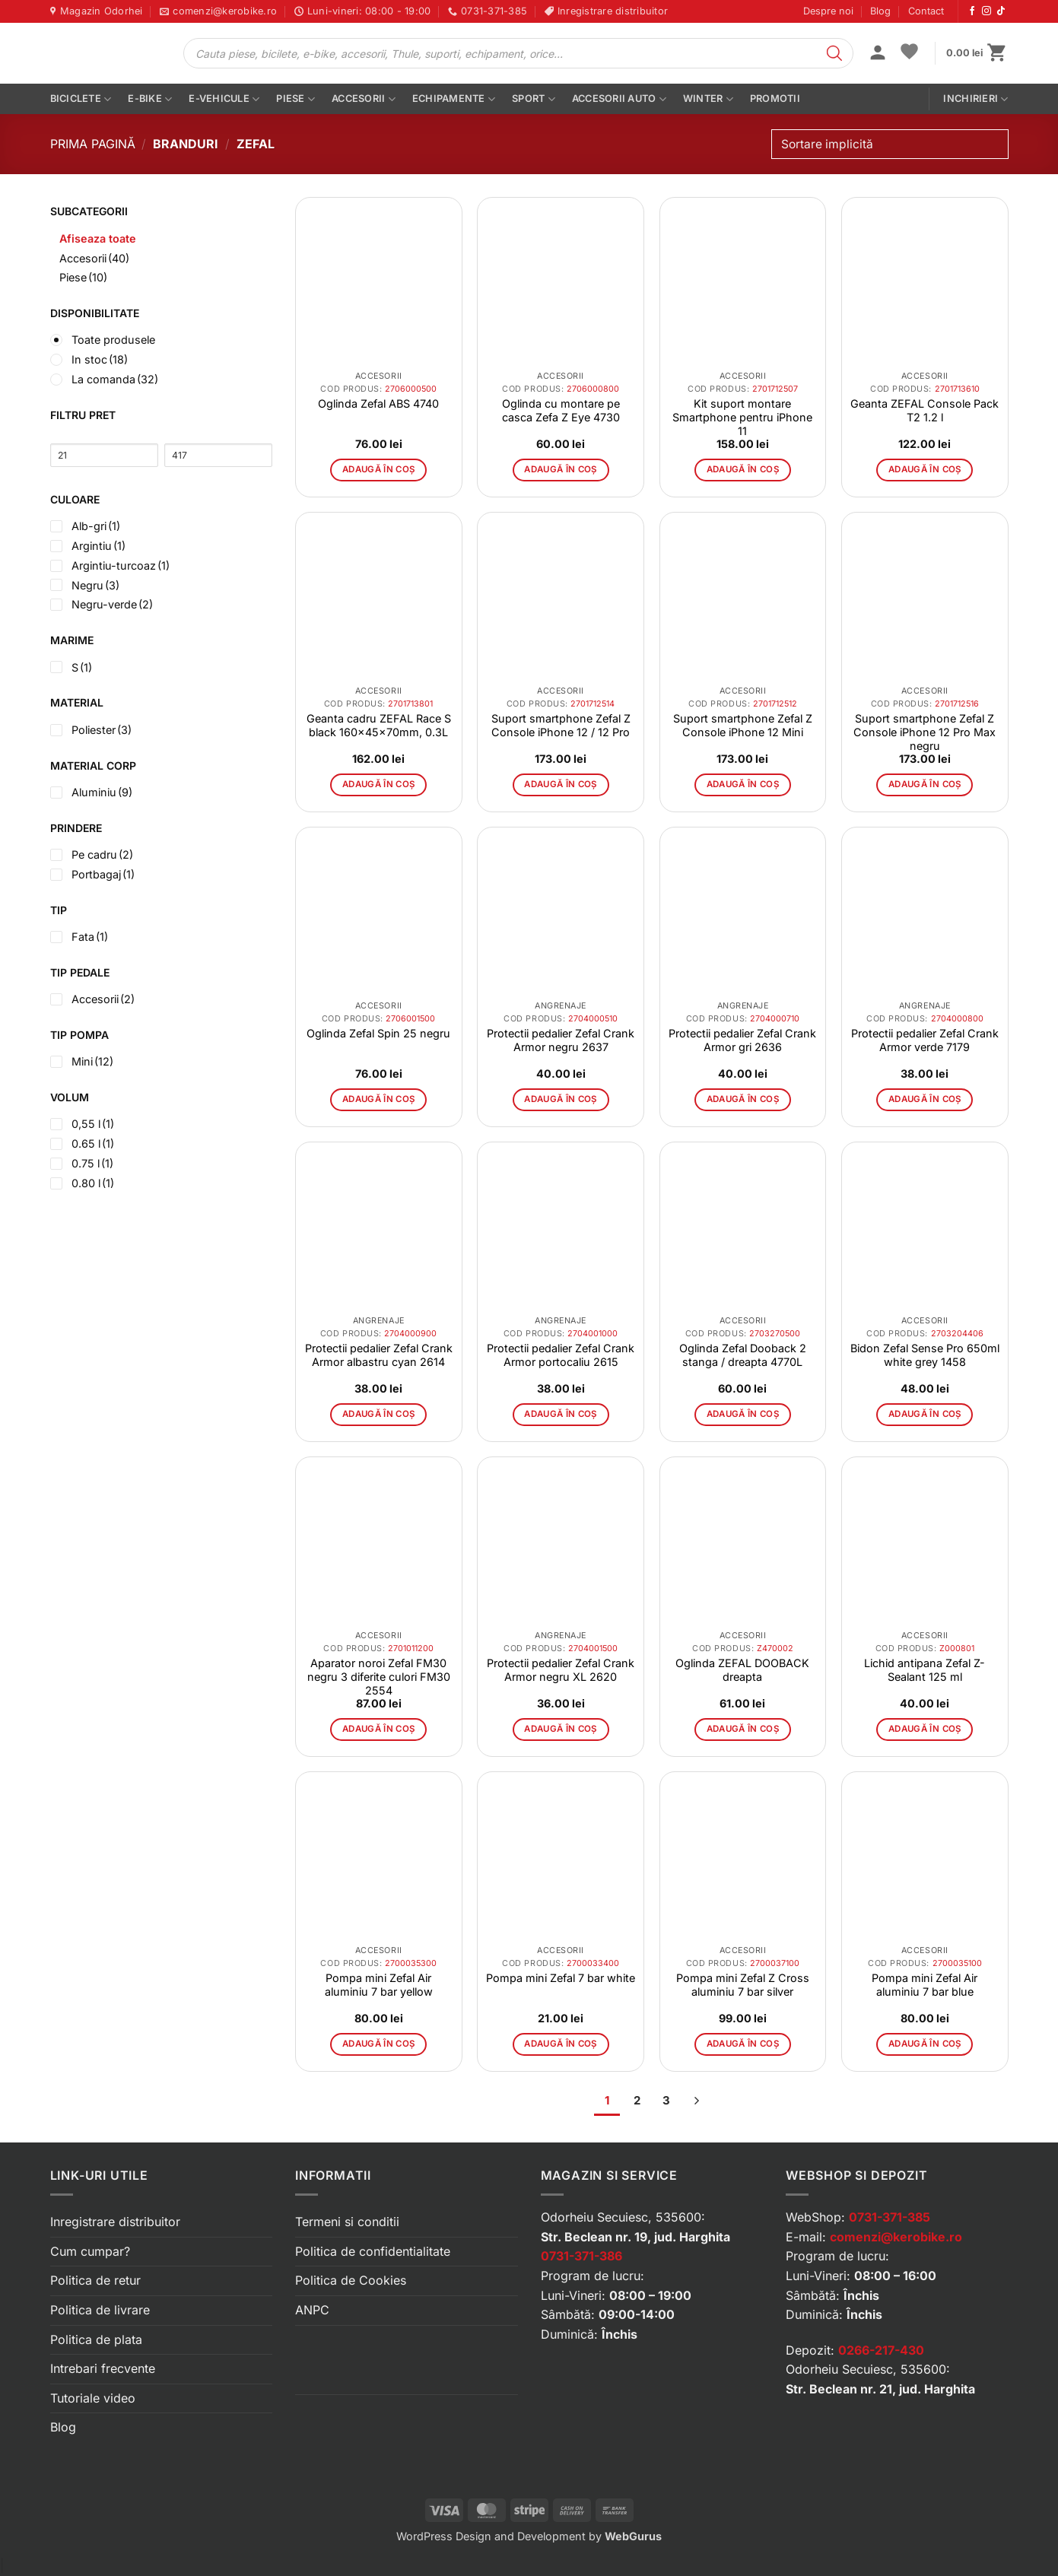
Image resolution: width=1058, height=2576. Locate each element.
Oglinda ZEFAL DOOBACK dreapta (742, 1669)
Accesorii (364, 99)
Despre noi (828, 11)
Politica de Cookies (350, 2280)
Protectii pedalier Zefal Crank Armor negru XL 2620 (560, 1669)
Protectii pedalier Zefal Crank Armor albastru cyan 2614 (379, 1355)
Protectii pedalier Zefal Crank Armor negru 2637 (560, 1040)
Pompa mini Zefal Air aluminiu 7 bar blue (924, 1984)
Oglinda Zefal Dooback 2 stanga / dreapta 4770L (742, 1355)
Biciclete (81, 99)
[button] (877, 54)
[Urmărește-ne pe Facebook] (972, 11)
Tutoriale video (92, 2398)
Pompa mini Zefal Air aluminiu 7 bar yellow (379, 1984)
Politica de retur (95, 2280)
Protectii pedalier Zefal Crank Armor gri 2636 (742, 1040)
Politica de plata (96, 2339)
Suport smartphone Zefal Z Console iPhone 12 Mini (742, 725)
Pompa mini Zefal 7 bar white (560, 1977)
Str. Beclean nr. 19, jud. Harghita (635, 2236)
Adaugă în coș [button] (378, 469)
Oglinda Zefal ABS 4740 (378, 403)
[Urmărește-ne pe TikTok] (1001, 11)
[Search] (834, 53)
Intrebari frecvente (102, 2368)
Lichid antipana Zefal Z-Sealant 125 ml (924, 1669)
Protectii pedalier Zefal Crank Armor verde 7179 (925, 1040)
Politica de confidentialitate (372, 2251)
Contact (926, 11)
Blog (880, 11)
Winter (708, 99)
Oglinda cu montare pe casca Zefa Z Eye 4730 (561, 410)
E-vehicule (224, 99)
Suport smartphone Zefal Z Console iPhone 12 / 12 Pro (561, 725)
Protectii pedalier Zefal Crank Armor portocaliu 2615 (560, 1355)
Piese (295, 99)
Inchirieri (975, 99)
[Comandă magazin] (889, 144)
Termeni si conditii (347, 2221)
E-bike (150, 99)
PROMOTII (775, 98)
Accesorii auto (619, 99)
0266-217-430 (881, 2350)
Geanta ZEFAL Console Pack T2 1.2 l (924, 410)
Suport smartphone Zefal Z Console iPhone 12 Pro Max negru (924, 732)
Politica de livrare (100, 2309)
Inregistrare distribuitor (115, 2221)
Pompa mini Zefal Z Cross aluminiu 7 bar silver (742, 1984)
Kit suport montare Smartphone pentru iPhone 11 (742, 417)
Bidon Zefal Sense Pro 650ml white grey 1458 (924, 1355)
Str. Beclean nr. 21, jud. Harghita (880, 2389)
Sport (533, 99)
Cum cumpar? (90, 2251)
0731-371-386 (581, 2255)
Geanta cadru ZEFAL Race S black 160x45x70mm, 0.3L (379, 725)
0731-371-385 (889, 2217)
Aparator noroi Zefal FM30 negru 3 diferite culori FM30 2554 (378, 1676)
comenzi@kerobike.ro (896, 2236)
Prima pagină (92, 143)
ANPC (312, 2309)
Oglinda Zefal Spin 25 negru (378, 1033)
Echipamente (453, 99)
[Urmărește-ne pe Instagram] (986, 11)
